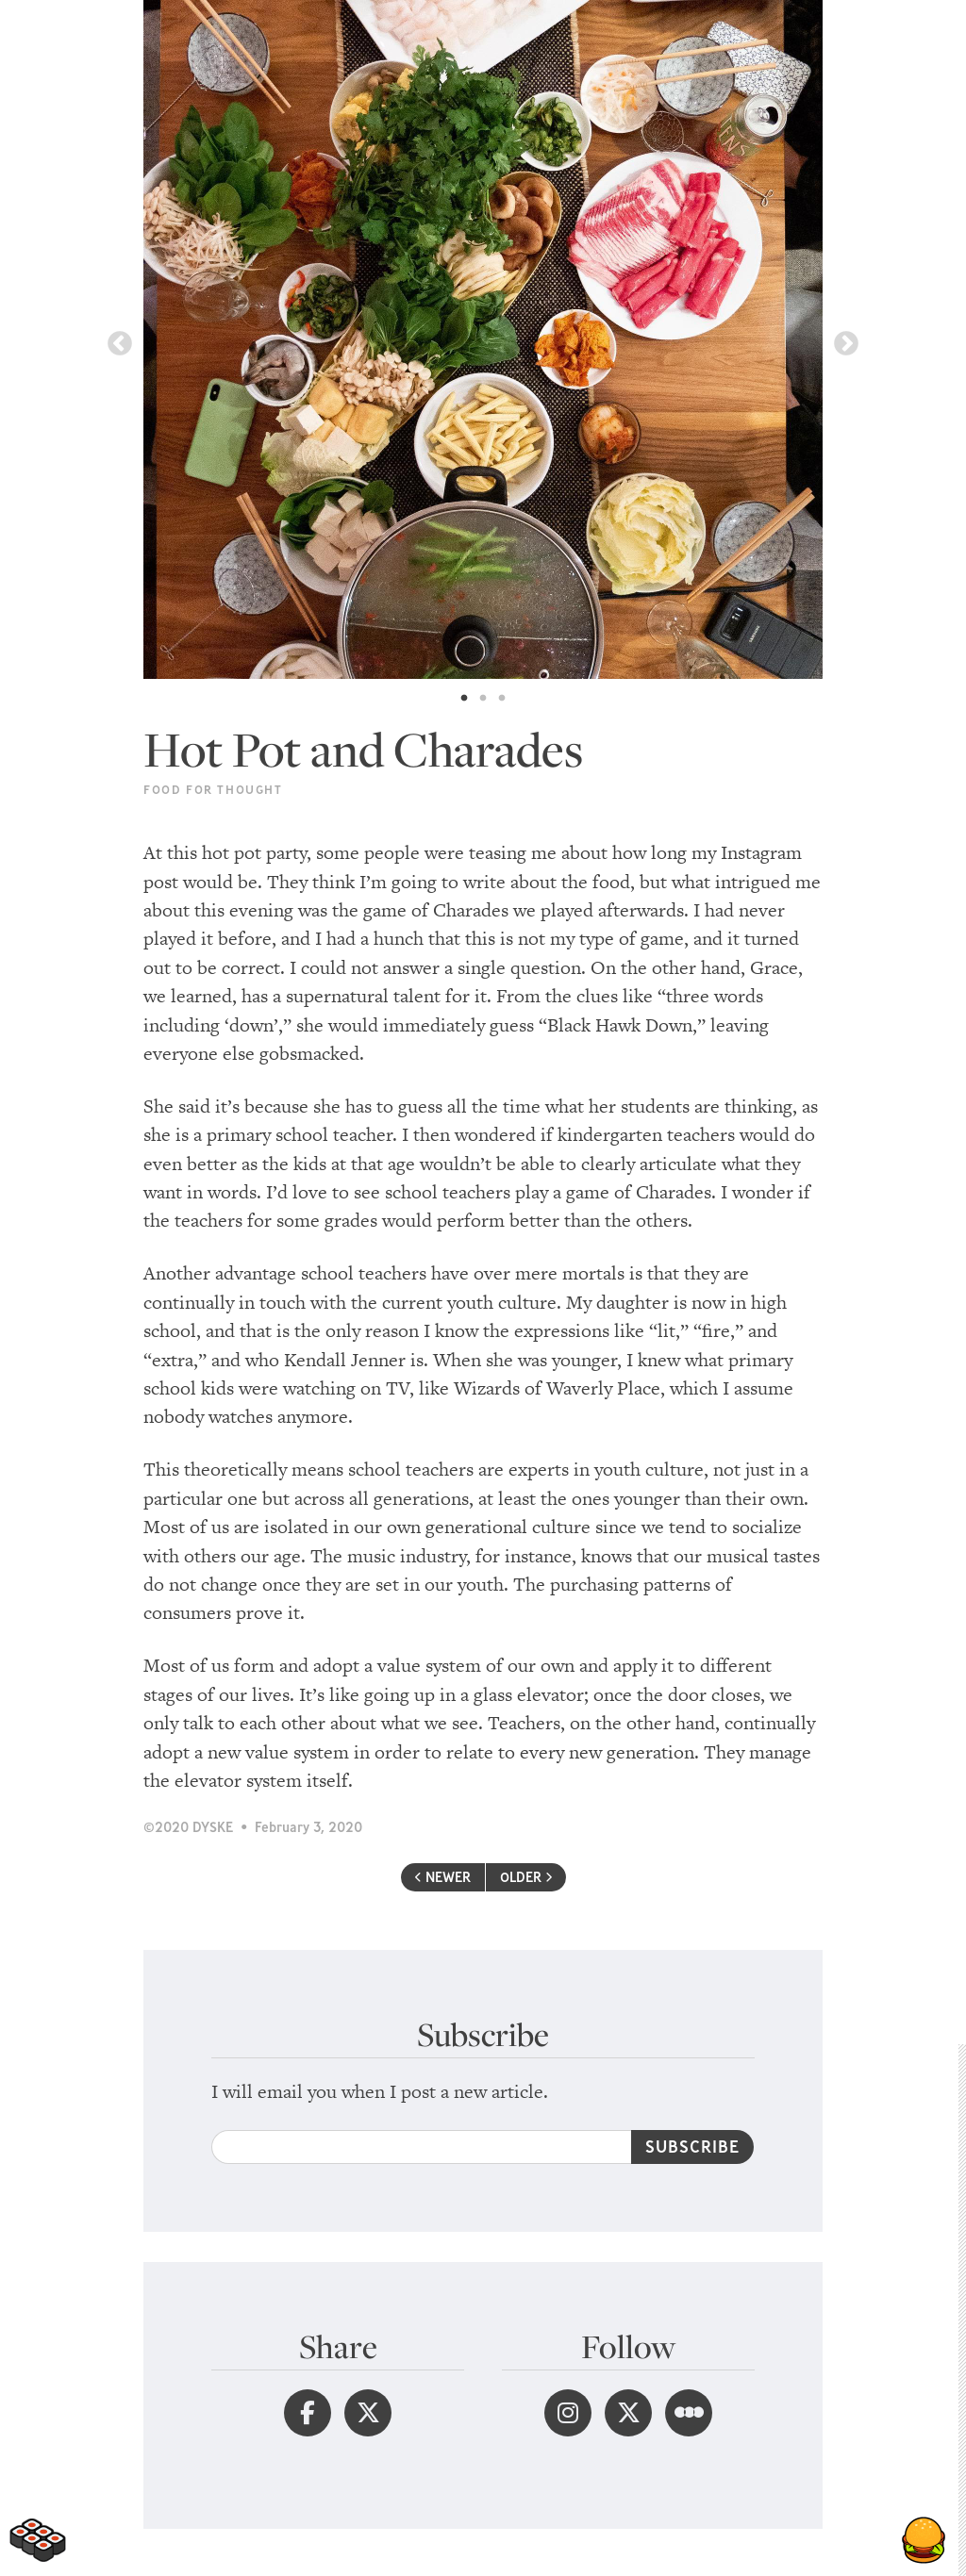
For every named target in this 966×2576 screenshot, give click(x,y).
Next (846, 344)
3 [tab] (501, 698)
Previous (120, 344)
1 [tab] (464, 698)
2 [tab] (483, 698)
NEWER (443, 1877)
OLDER (526, 1877)
